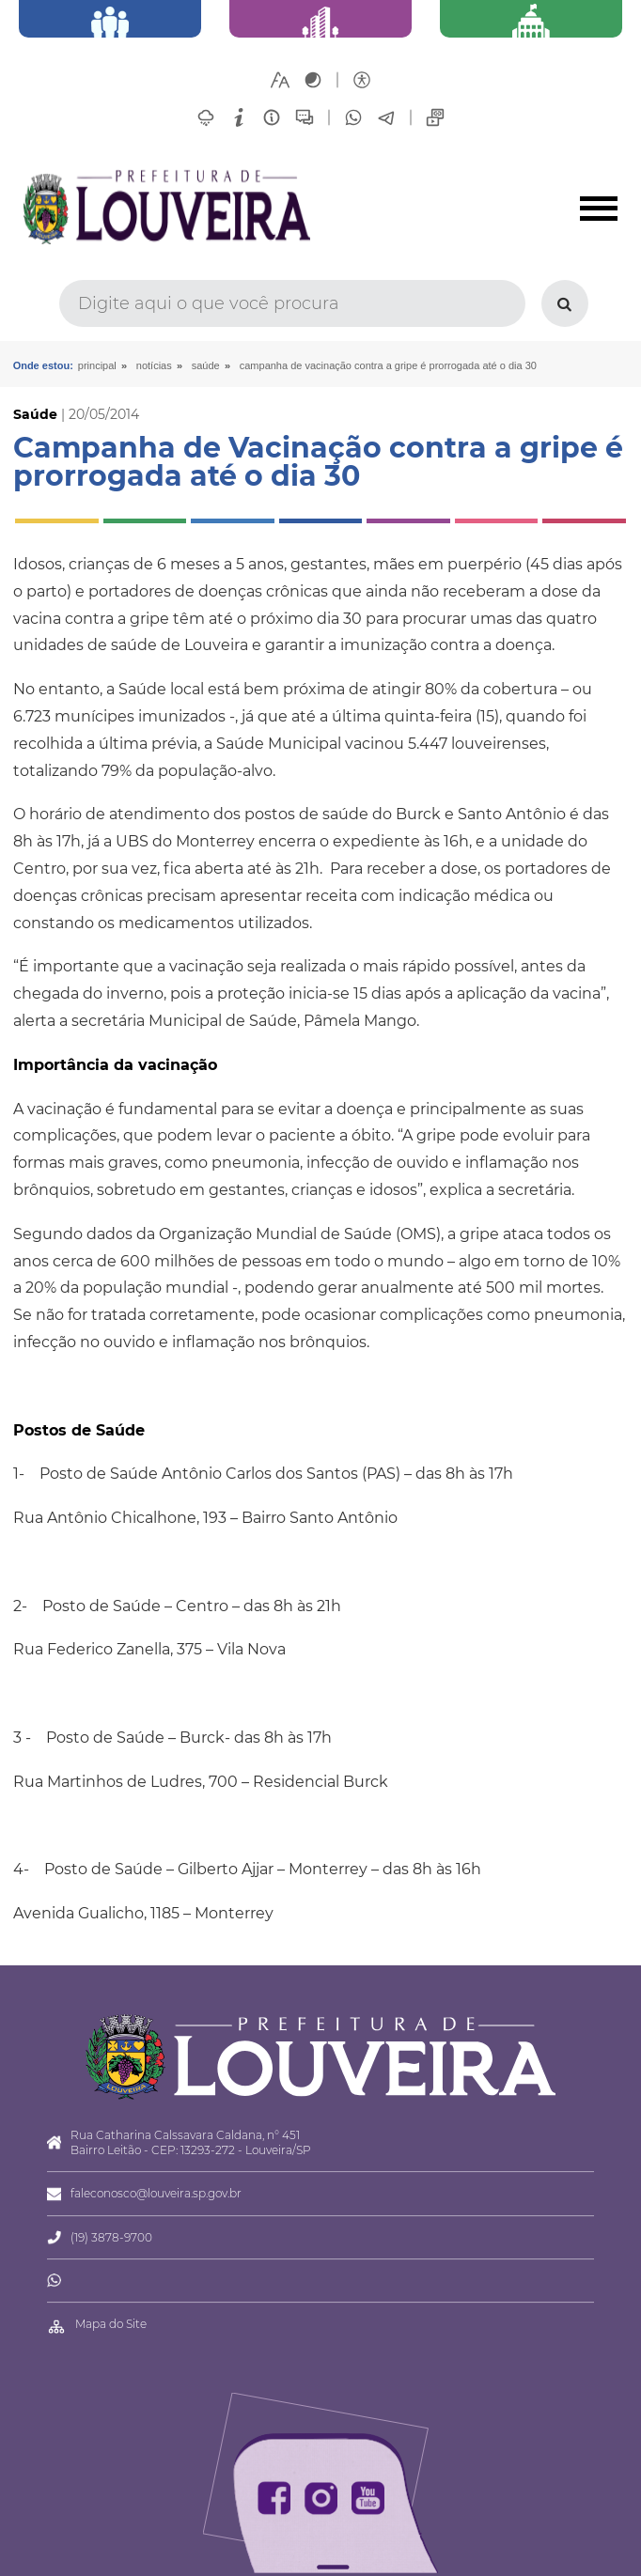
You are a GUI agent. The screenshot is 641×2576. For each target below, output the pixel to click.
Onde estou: (43, 365)
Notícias (154, 365)
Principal (97, 365)
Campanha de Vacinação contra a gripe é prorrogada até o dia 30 (388, 365)
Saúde (206, 365)
